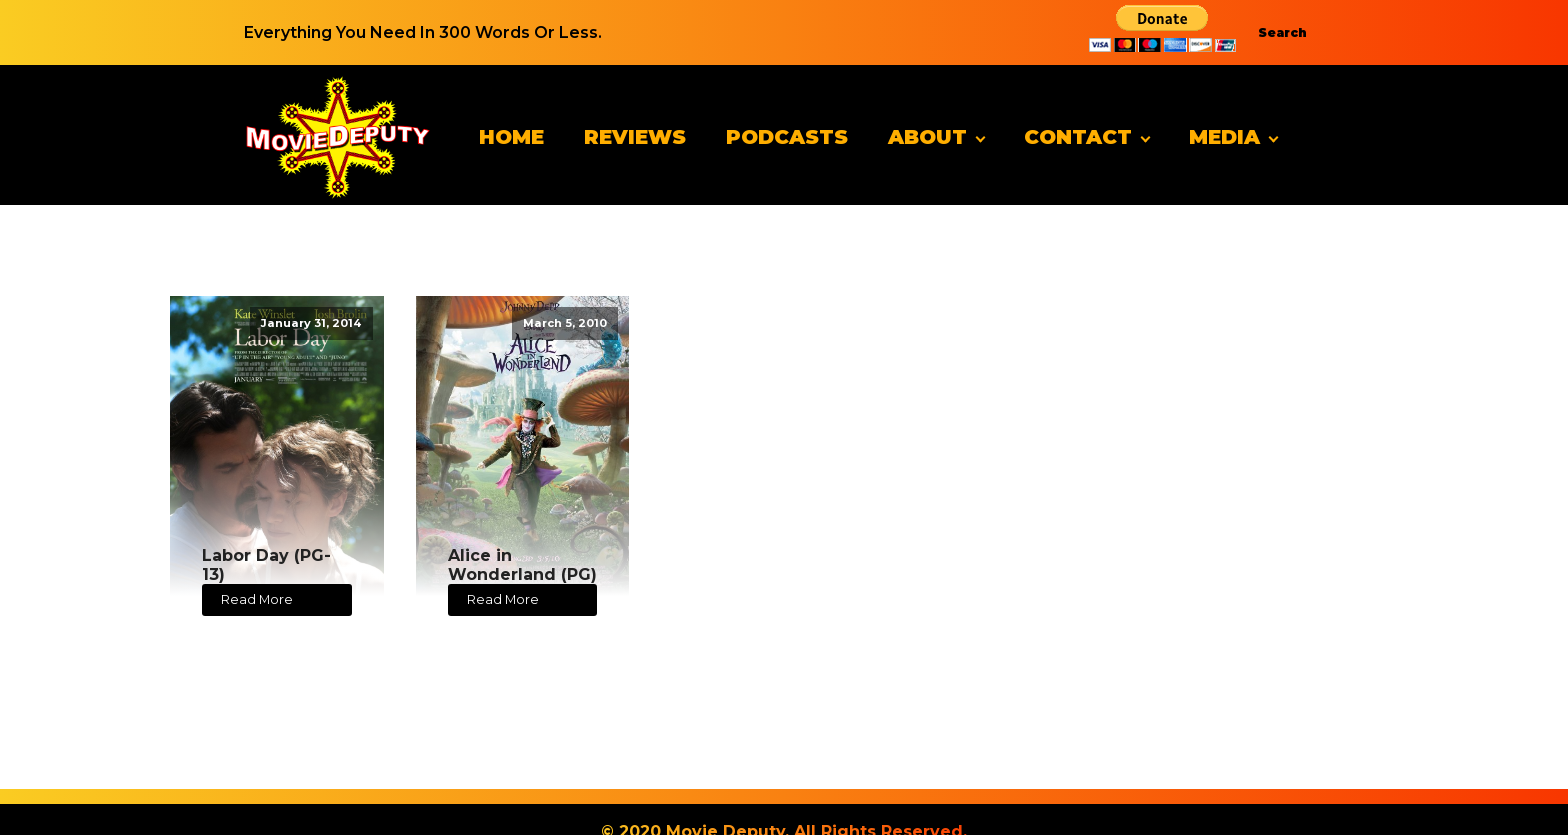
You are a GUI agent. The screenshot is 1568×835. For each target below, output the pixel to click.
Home (511, 137)
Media (1224, 137)
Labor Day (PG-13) (266, 565)
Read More (257, 599)
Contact (1078, 137)
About (927, 137)
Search (1282, 32)
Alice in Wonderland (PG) (522, 565)
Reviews (635, 137)
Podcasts (787, 137)
